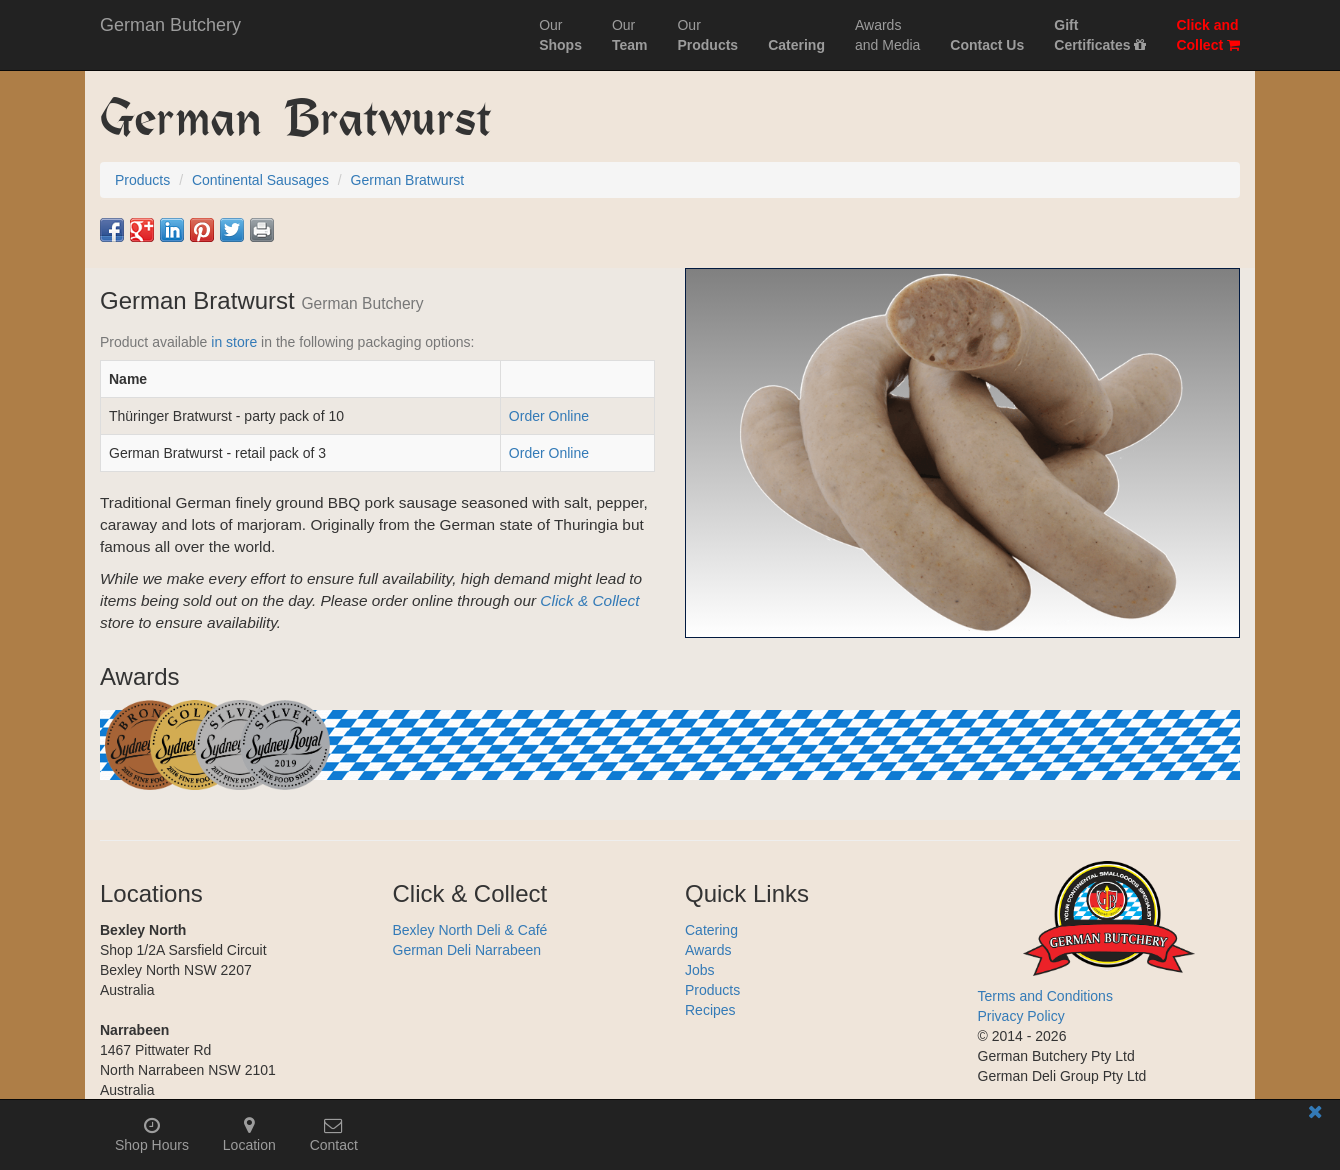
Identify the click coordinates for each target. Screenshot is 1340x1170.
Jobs (700, 970)
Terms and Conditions (1045, 996)
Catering (711, 930)
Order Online (549, 416)
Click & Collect (589, 600)
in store (234, 342)
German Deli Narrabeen (467, 950)
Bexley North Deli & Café (470, 930)
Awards (708, 950)
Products (712, 990)
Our (560, 35)
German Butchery (170, 25)
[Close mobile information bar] (1315, 1115)
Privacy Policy (1021, 1016)
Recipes (710, 1010)
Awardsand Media (887, 35)
